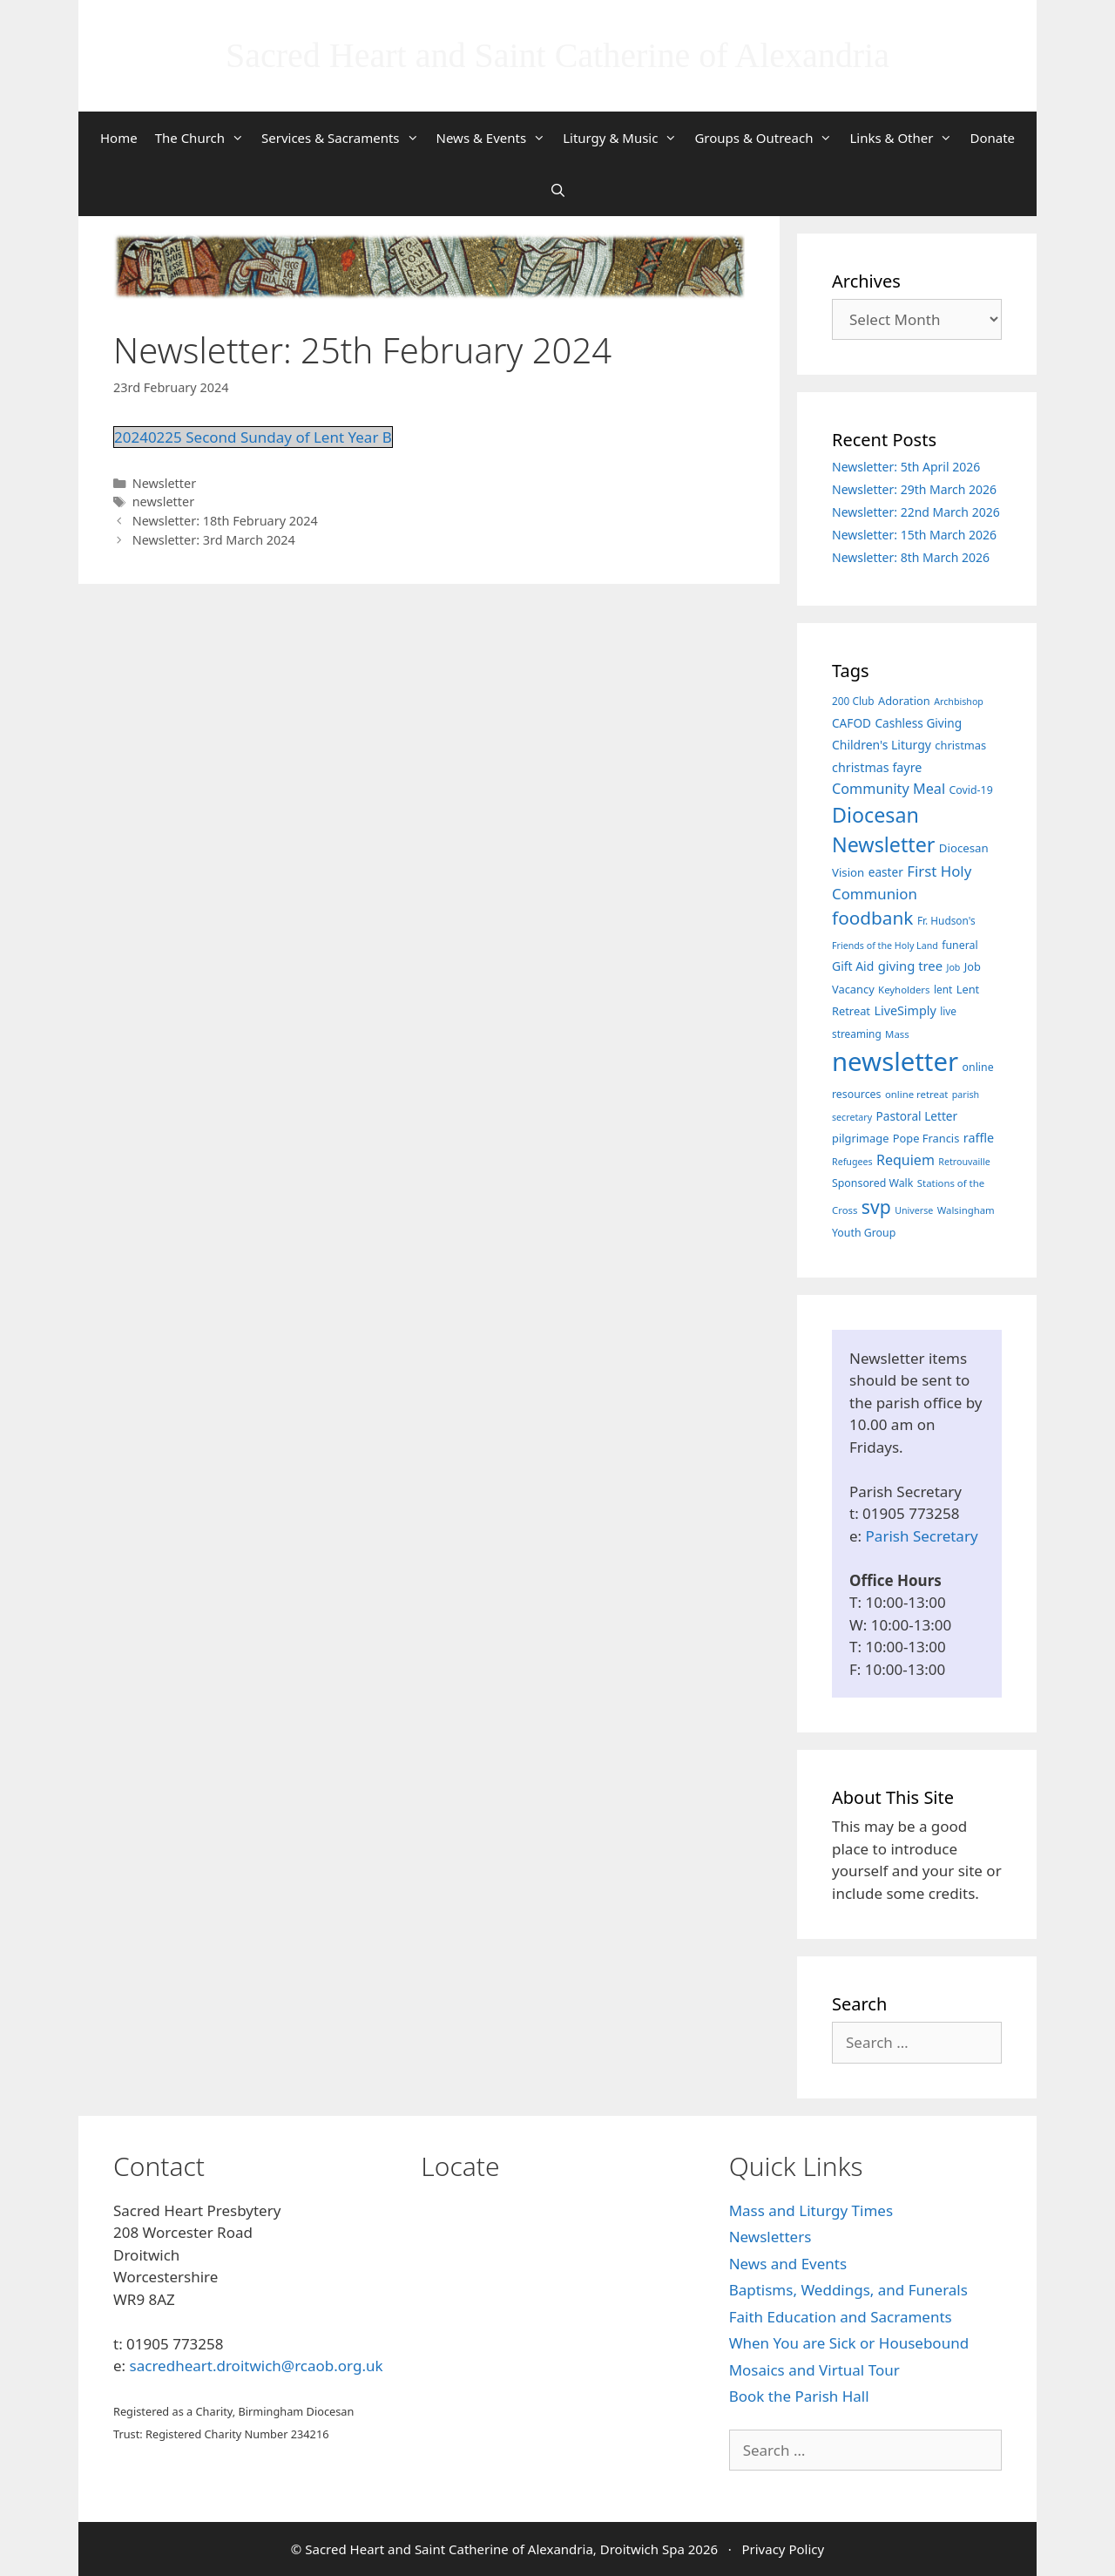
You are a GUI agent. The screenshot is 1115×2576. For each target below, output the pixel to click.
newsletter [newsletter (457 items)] (895, 1061)
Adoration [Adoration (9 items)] (904, 700)
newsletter (163, 501)
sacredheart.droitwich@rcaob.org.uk (256, 2366)
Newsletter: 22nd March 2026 (916, 512)
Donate (992, 137)
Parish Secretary (922, 1536)
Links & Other (905, 138)
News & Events (495, 138)
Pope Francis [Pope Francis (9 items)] (926, 1138)
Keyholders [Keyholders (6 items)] (903, 989)
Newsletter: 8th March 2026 (911, 557)
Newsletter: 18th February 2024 (225, 520)
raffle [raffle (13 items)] (978, 1137)
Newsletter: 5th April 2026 (906, 466)
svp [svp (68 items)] (876, 1206)
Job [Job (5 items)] (953, 967)
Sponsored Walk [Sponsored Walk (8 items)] (872, 1183)
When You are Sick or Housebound (849, 2343)
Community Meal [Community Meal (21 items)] (888, 788)
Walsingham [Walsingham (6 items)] (966, 1210)
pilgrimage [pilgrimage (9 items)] (860, 1138)
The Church (204, 138)
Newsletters (770, 2237)
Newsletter (164, 483)
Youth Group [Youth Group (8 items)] (863, 1232)
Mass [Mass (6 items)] (897, 1034)
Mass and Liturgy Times (811, 2210)
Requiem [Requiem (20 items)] (905, 1159)
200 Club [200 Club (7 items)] (853, 701)
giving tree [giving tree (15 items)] (910, 965)
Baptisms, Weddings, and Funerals (848, 2290)
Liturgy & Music (624, 138)
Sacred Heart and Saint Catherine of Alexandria (557, 55)
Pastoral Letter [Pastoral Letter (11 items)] (917, 1116)
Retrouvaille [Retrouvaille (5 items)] (964, 1162)
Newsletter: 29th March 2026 (914, 489)
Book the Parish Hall (799, 2396)
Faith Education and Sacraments (840, 2317)
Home (119, 137)
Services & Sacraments (344, 138)
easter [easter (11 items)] (885, 872)
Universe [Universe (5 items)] (914, 1210)
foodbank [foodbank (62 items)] (872, 917)
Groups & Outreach (767, 138)
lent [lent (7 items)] (943, 989)
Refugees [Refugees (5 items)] (852, 1162)
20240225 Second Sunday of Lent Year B (253, 437)
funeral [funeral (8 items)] (959, 945)
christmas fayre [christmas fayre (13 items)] (877, 767)
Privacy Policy (782, 2549)
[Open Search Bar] (557, 190)
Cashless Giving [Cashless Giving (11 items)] (918, 723)
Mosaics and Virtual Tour (814, 2370)
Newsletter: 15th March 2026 (914, 534)
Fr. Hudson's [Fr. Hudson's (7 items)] (946, 920)
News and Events (788, 2264)
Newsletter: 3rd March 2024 (213, 540)
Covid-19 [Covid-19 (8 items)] (971, 790)
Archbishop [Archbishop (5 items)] (958, 701)
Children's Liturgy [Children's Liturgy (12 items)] (881, 744)
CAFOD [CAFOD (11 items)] (851, 723)
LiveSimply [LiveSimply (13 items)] (905, 1010)
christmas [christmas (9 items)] (960, 745)
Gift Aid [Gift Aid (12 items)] (853, 966)
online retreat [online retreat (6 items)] (916, 1094)
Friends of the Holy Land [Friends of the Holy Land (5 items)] (885, 945)
